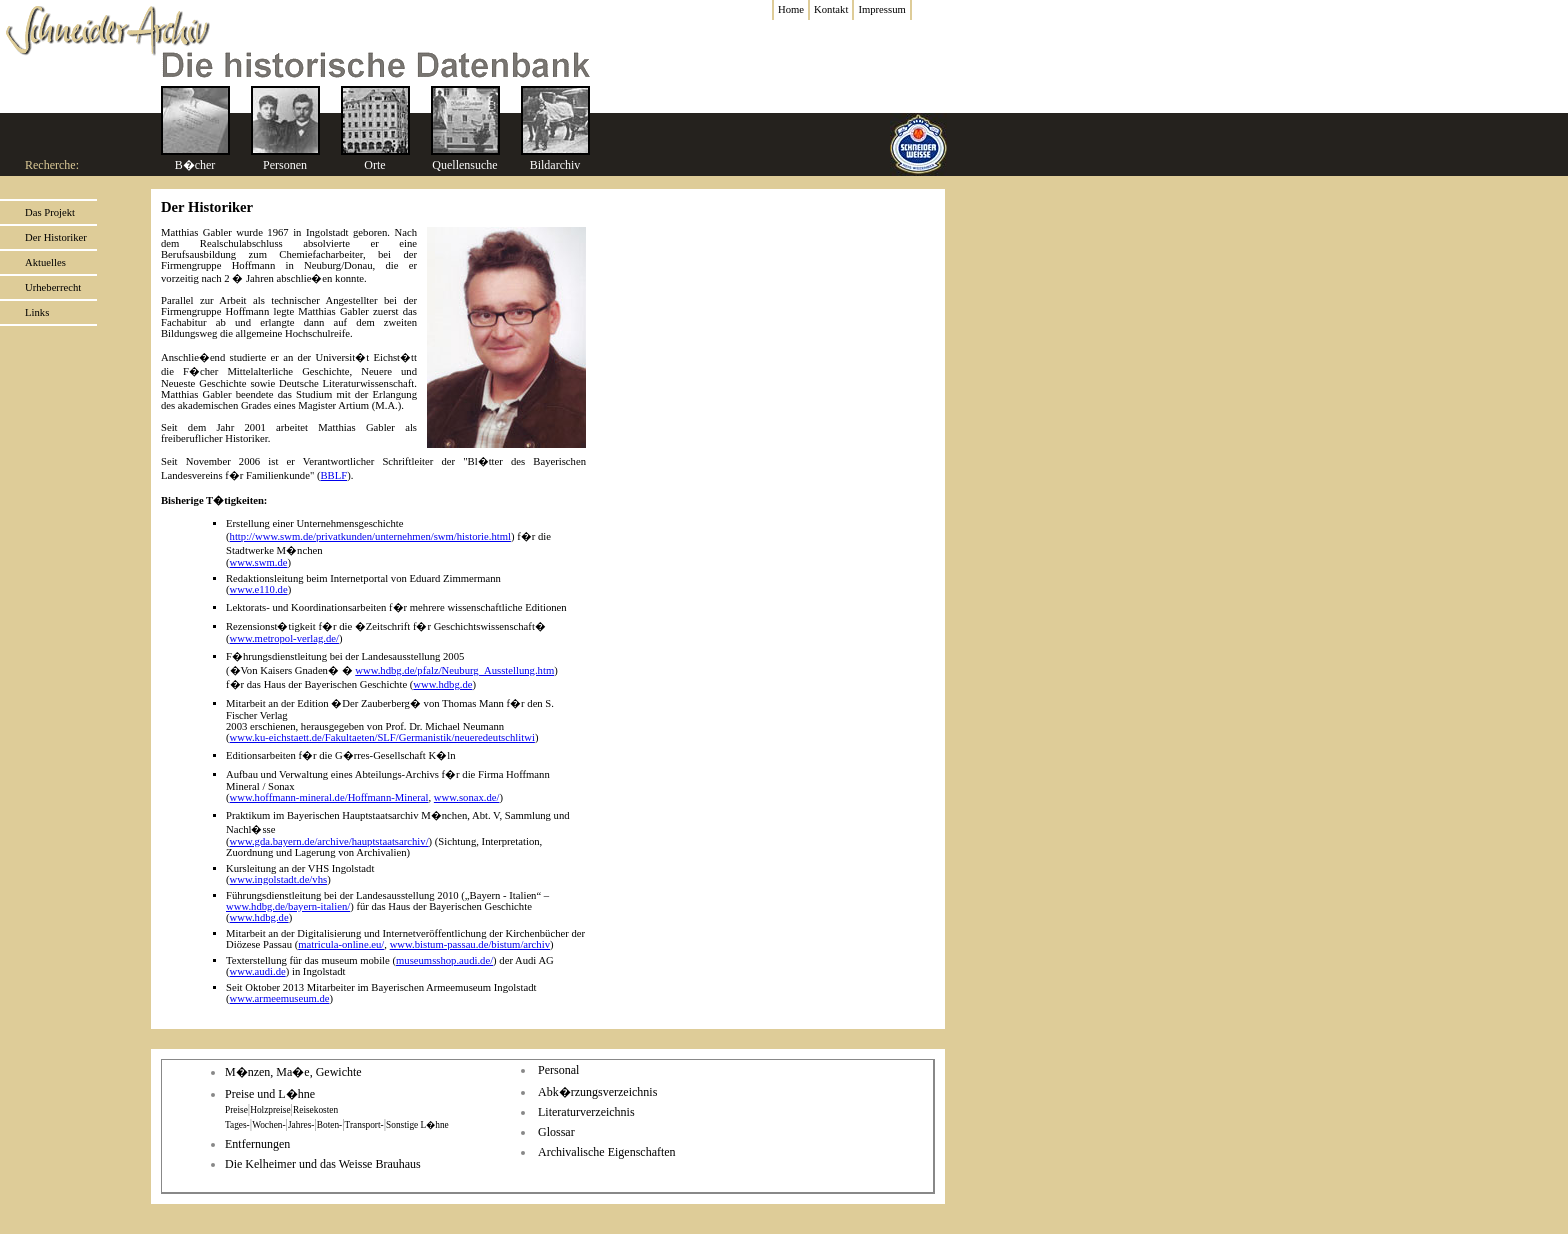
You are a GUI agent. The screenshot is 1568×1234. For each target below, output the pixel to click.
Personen (285, 165)
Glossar (556, 1132)
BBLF (333, 475)
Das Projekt (50, 212)
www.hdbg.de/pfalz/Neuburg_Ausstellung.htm (454, 670)
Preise (236, 1110)
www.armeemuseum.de (280, 998)
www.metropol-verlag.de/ (284, 638)
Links (37, 312)
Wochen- (268, 1125)
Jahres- (301, 1125)
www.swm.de (259, 562)
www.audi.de (258, 971)
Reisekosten (315, 1110)
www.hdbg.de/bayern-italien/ (288, 906)
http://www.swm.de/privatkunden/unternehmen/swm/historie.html (370, 536)
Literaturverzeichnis (586, 1112)
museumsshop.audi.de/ (444, 960)
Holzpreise (270, 1110)
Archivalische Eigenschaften (607, 1152)
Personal (558, 1070)
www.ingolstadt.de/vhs (279, 879)
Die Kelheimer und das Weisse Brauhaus (323, 1164)
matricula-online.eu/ (341, 944)
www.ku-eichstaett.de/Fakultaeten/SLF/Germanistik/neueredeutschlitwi (382, 737)
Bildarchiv (555, 165)
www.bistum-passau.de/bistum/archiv (470, 944)
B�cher (195, 165)
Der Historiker (56, 237)
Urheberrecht (53, 287)
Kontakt (831, 9)
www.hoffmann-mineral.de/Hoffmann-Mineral (329, 797)
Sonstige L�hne (417, 1125)
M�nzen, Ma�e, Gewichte (293, 1072)
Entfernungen (257, 1144)
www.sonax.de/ (467, 797)
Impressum (881, 9)
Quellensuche (464, 165)
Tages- (237, 1125)
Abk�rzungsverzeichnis (597, 1092)
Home (791, 9)
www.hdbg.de (442, 684)
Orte (374, 165)
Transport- (364, 1125)
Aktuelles (45, 262)
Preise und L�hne (270, 1094)
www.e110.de (259, 589)
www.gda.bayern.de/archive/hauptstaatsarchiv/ (329, 841)
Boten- (329, 1125)
